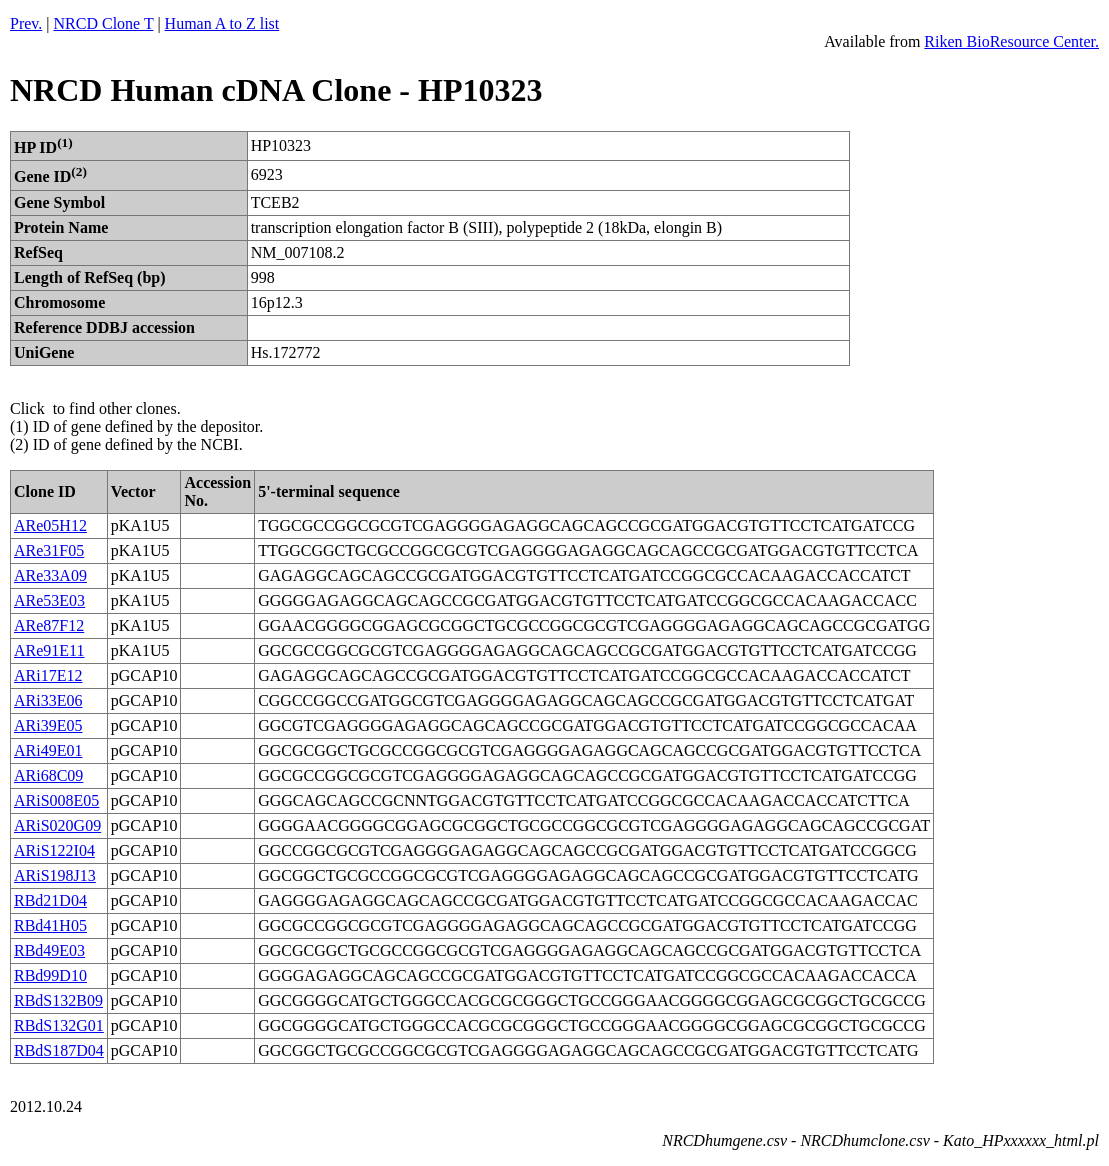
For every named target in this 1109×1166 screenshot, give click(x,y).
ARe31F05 (49, 550)
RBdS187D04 (59, 1050)
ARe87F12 (49, 625)
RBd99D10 (50, 975)
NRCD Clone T (104, 23)
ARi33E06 (48, 700)
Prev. (26, 23)
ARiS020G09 (57, 825)
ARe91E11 (49, 650)
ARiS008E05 (56, 800)
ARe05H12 (50, 525)
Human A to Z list (222, 23)
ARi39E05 (48, 725)
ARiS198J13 (55, 875)
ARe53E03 (49, 600)
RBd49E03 (49, 950)
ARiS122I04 (54, 850)
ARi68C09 (48, 775)
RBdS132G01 (59, 1025)
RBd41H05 (50, 925)
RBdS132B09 (58, 1000)
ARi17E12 (48, 675)
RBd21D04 (50, 900)
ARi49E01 (48, 750)
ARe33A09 (50, 575)
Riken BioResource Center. (1011, 41)
